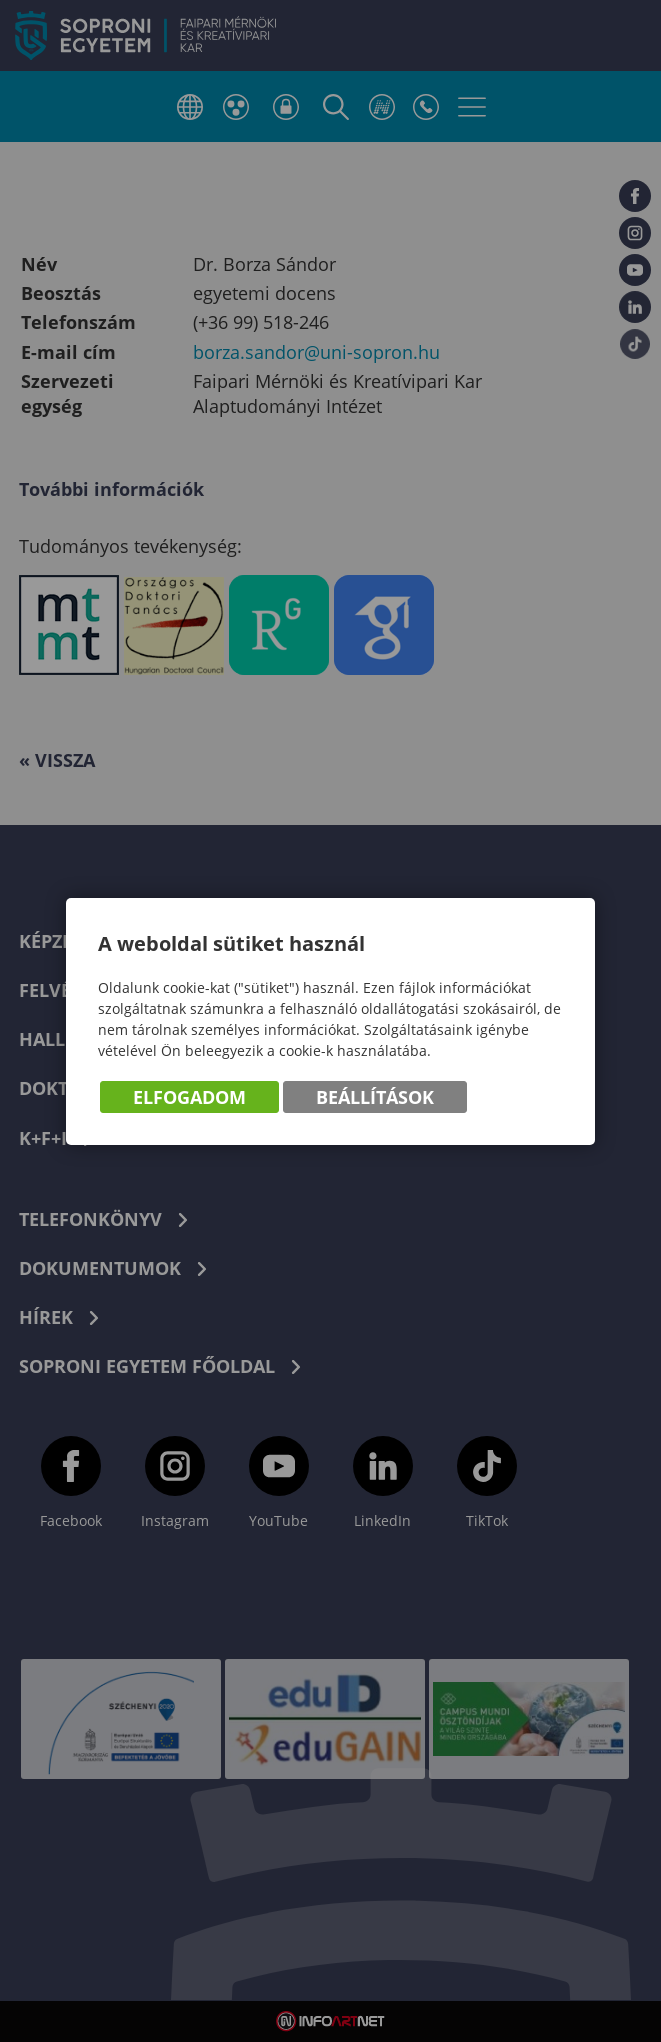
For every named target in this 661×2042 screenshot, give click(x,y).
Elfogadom (189, 1097)
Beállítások (375, 1097)
